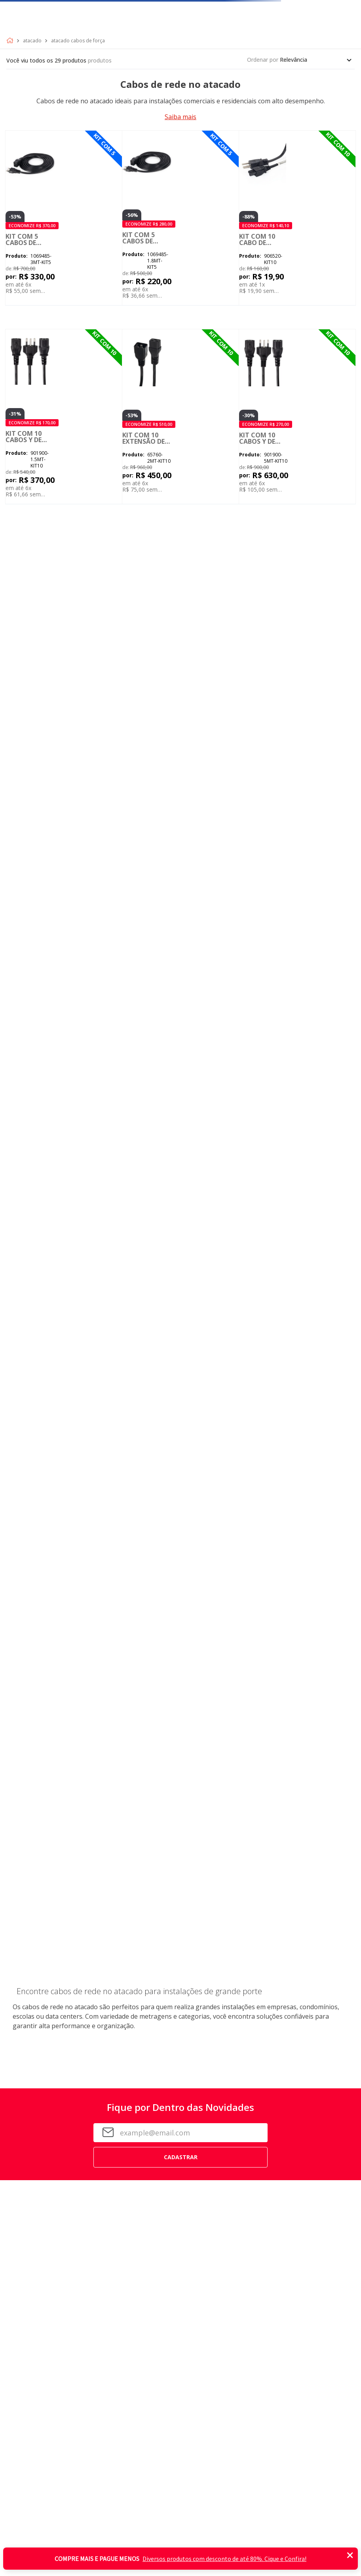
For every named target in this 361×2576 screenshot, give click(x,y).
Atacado (32, 41)
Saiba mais (180, 116)
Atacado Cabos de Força (78, 41)
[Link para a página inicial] (11, 40)
